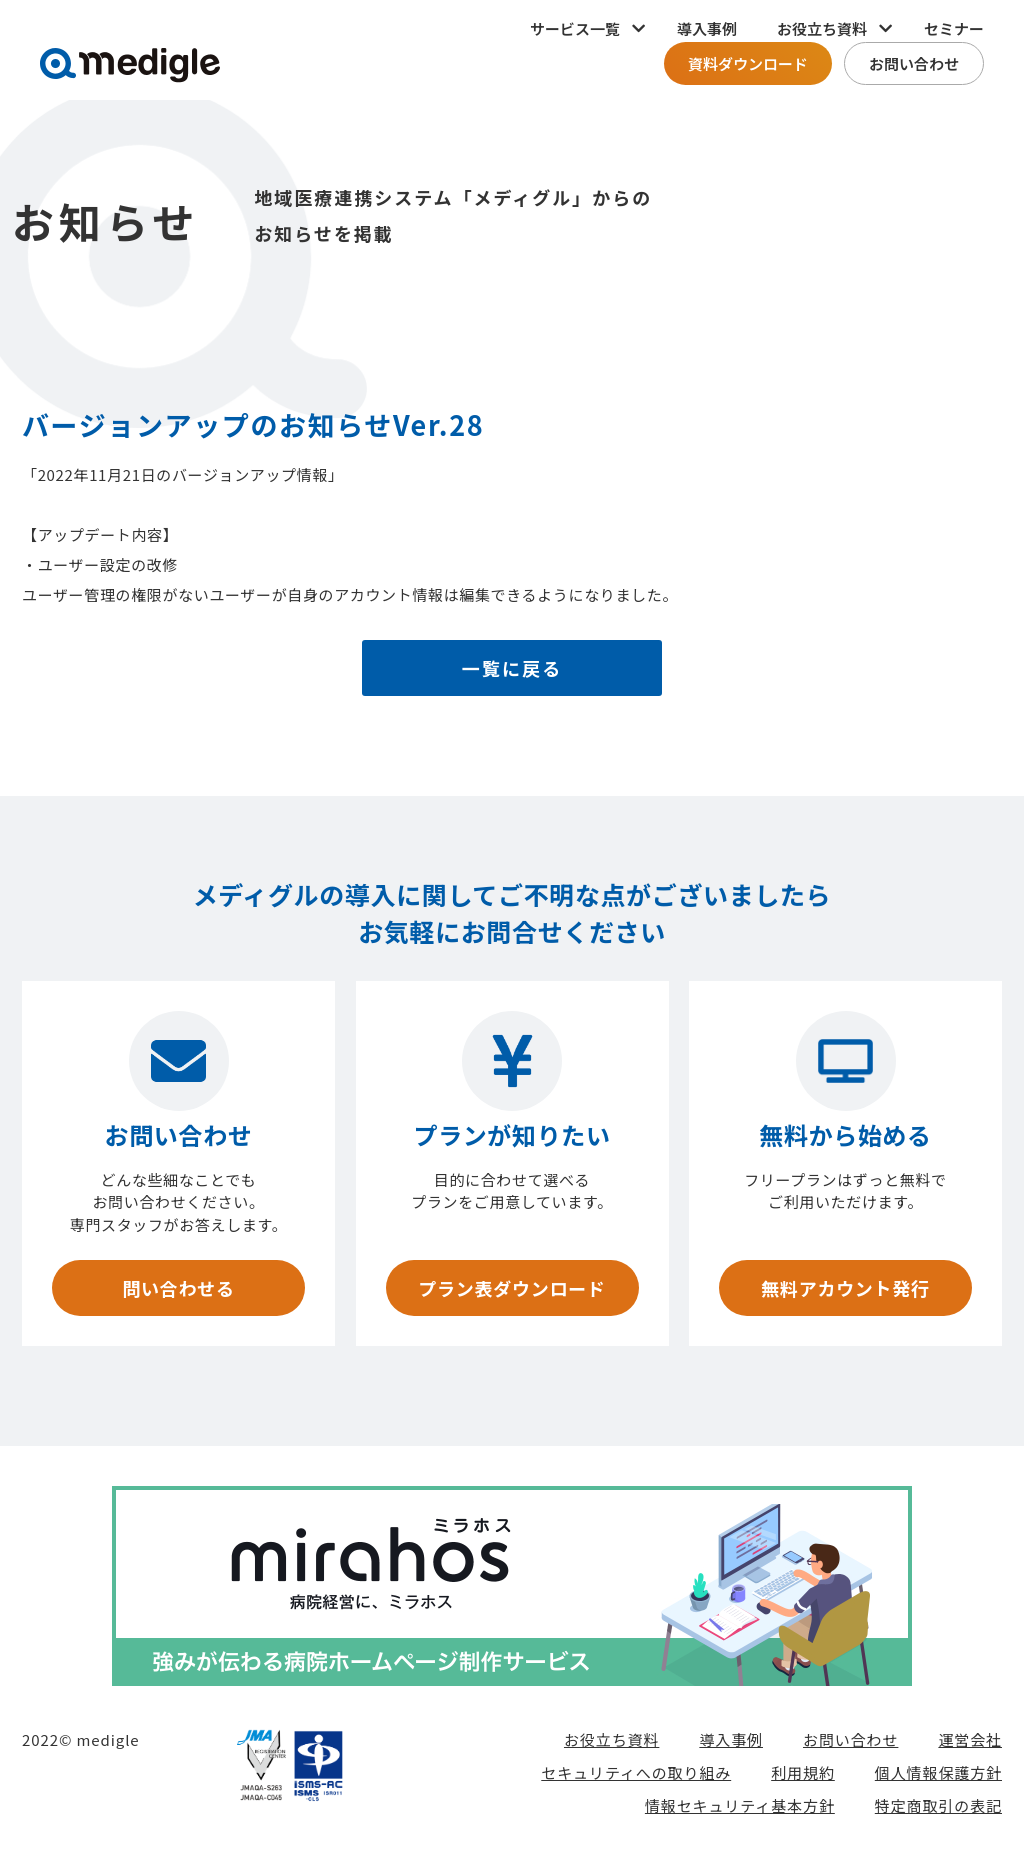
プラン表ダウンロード (511, 1288)
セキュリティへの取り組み (636, 1772)
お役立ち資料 (611, 1739)
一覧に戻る (512, 668)
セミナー (954, 28)
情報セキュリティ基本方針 (740, 1805)
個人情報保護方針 (938, 1772)
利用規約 (803, 1772)
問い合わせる (178, 1288)
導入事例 (707, 28)
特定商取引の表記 (938, 1805)
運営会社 (970, 1739)
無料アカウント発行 (845, 1288)
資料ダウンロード (748, 63)
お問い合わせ (914, 63)
